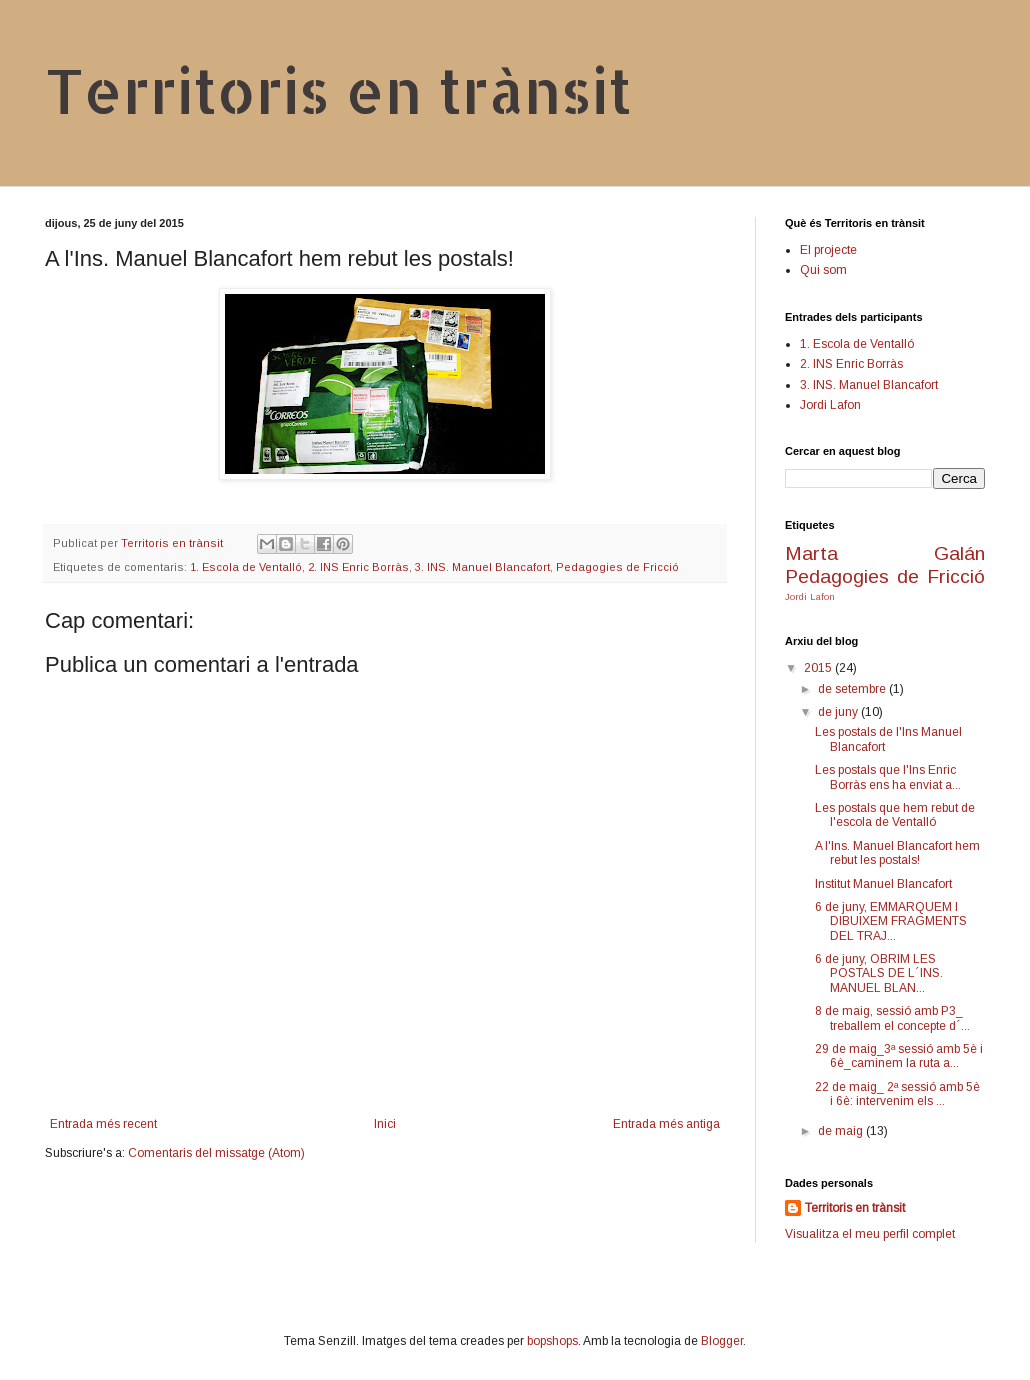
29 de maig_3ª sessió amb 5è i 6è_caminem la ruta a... (899, 1056)
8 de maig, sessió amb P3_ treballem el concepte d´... (892, 1018)
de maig (842, 1131)
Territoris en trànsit (338, 90)
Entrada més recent (103, 1124)
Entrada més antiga (666, 1124)
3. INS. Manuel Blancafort (482, 567)
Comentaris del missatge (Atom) (216, 1153)
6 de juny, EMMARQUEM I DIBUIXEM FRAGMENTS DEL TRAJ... (891, 921)
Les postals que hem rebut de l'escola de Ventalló (895, 815)
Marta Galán (885, 553)
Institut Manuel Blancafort (883, 884)
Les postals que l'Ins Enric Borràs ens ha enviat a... (888, 777)
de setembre (853, 689)
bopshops (552, 1341)
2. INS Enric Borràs (358, 567)
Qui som (823, 270)
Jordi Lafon (830, 405)
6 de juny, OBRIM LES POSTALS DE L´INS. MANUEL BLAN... (879, 973)
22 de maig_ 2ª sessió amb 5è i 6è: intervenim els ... (897, 1094)
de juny (839, 712)
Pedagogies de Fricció (617, 567)
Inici (385, 1124)
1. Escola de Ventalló (246, 567)
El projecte (828, 250)
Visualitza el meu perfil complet (870, 1234)
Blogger (722, 1341)
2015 (819, 668)
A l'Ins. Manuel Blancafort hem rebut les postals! (897, 853)
